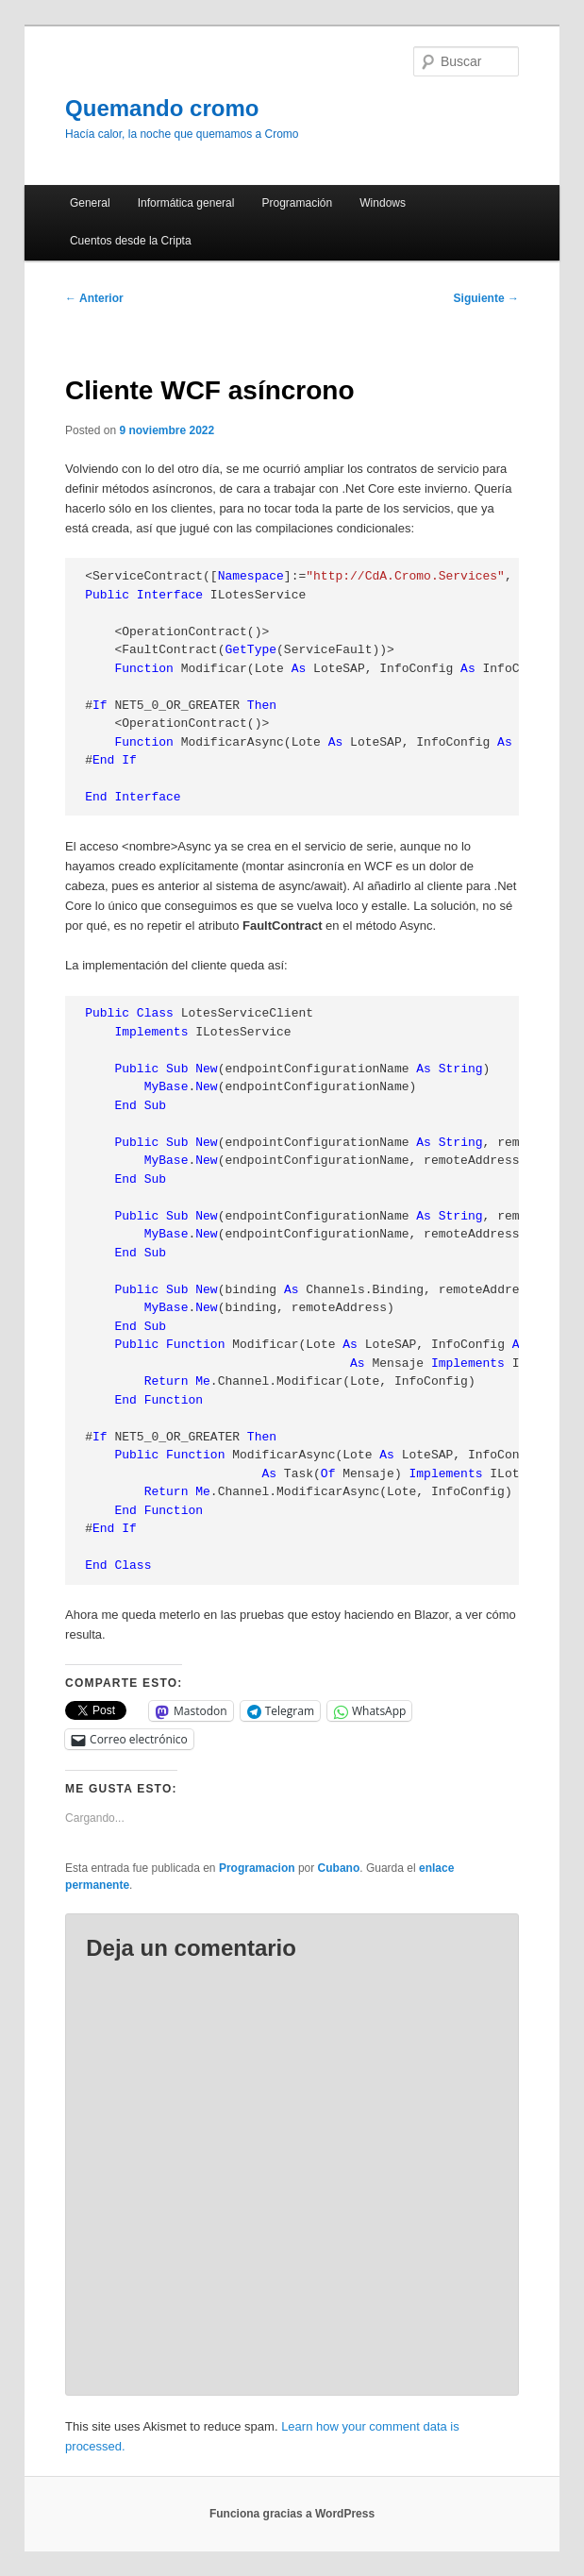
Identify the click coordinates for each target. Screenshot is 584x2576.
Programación (297, 203)
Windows (382, 203)
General (90, 203)
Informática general (186, 203)
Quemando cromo (162, 108)
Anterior (94, 298)
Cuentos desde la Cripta (131, 240)
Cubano (339, 1868)
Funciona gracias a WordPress (292, 2513)
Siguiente (486, 298)
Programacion (257, 1868)
